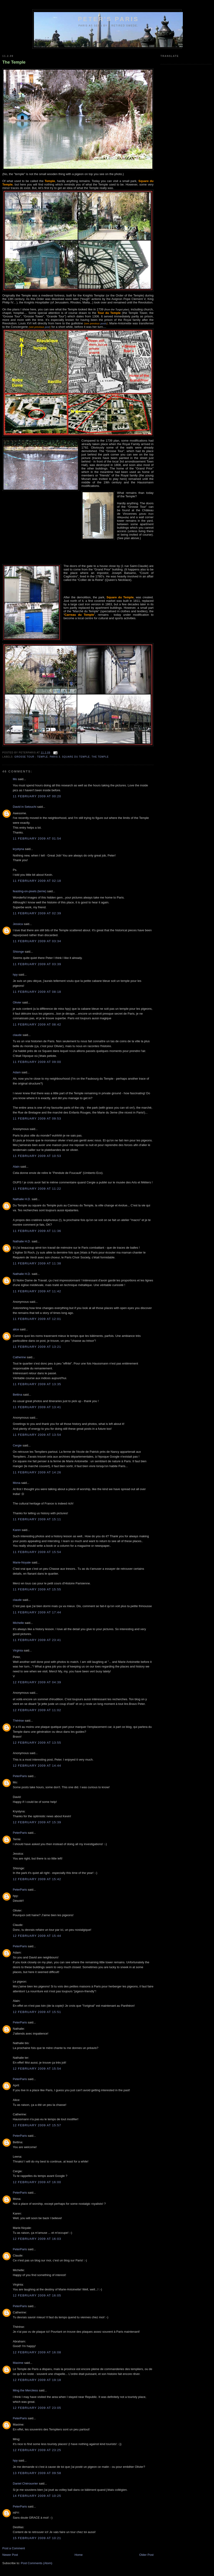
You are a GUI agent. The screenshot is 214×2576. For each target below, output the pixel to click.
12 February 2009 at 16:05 (37, 2295)
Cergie (17, 1445)
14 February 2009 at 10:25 (37, 2496)
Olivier (17, 1002)
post (47, 327)
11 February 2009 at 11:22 (37, 1188)
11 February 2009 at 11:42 (37, 1291)
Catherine (19, 1357)
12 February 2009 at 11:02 (37, 1710)
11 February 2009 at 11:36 (37, 1231)
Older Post (146, 2554)
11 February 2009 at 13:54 (37, 1434)
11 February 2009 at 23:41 (37, 1640)
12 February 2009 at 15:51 (37, 2012)
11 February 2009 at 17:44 (37, 1612)
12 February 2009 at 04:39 (37, 1682)
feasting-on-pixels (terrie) (29, 891)
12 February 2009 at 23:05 (37, 2408)
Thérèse (18, 1720)
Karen (17, 1530)
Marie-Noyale (22, 1562)
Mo (15, 779)
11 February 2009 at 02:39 (37, 913)
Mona (16, 1483)
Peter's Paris (108, 19)
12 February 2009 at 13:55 (37, 1742)
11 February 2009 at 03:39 (37, 964)
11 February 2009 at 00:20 (37, 796)
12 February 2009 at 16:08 (37, 2352)
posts (103, 323)
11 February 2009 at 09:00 (37, 1062)
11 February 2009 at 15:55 (37, 1589)
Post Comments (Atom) (36, 2563)
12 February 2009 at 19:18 (37, 2380)
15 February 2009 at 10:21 (37, 2538)
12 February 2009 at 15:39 (37, 1822)
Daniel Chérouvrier (26, 2483)
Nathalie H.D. (22, 1199)
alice (16, 1329)
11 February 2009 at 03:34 (37, 941)
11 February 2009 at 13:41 (37, 1407)
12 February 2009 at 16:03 (37, 2239)
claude (17, 1035)
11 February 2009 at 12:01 (37, 1319)
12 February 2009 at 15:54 (37, 2068)
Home (79, 2554)
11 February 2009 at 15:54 (37, 1552)
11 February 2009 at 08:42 (37, 1024)
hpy (15, 974)
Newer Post (10, 2554)
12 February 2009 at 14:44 (37, 1765)
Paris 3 (55, 757)
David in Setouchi (24, 806)
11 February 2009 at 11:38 (37, 1263)
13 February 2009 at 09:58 (37, 2473)
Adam (17, 1072)
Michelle (18, 1623)
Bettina (17, 1394)
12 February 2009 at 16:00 (37, 2182)
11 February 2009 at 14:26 (37, 1472)
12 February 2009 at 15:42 (37, 1879)
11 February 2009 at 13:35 (37, 1384)
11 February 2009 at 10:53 (37, 1156)
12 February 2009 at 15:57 (37, 2125)
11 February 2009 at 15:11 (37, 1519)
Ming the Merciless (25, 2390)
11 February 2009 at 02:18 (37, 881)
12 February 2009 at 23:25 (37, 2450)
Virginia (18, 1650)
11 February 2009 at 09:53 (37, 1118)
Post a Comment (13, 2548)
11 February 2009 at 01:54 (37, 838)
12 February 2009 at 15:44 (37, 1936)
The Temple (14, 62)
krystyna (18, 849)
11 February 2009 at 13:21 (37, 1346)
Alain (16, 1166)
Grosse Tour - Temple (31, 757)
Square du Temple (76, 757)
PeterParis (20, 1776)
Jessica (18, 924)
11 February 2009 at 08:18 (37, 991)
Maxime (18, 2362)
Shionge (18, 951)
